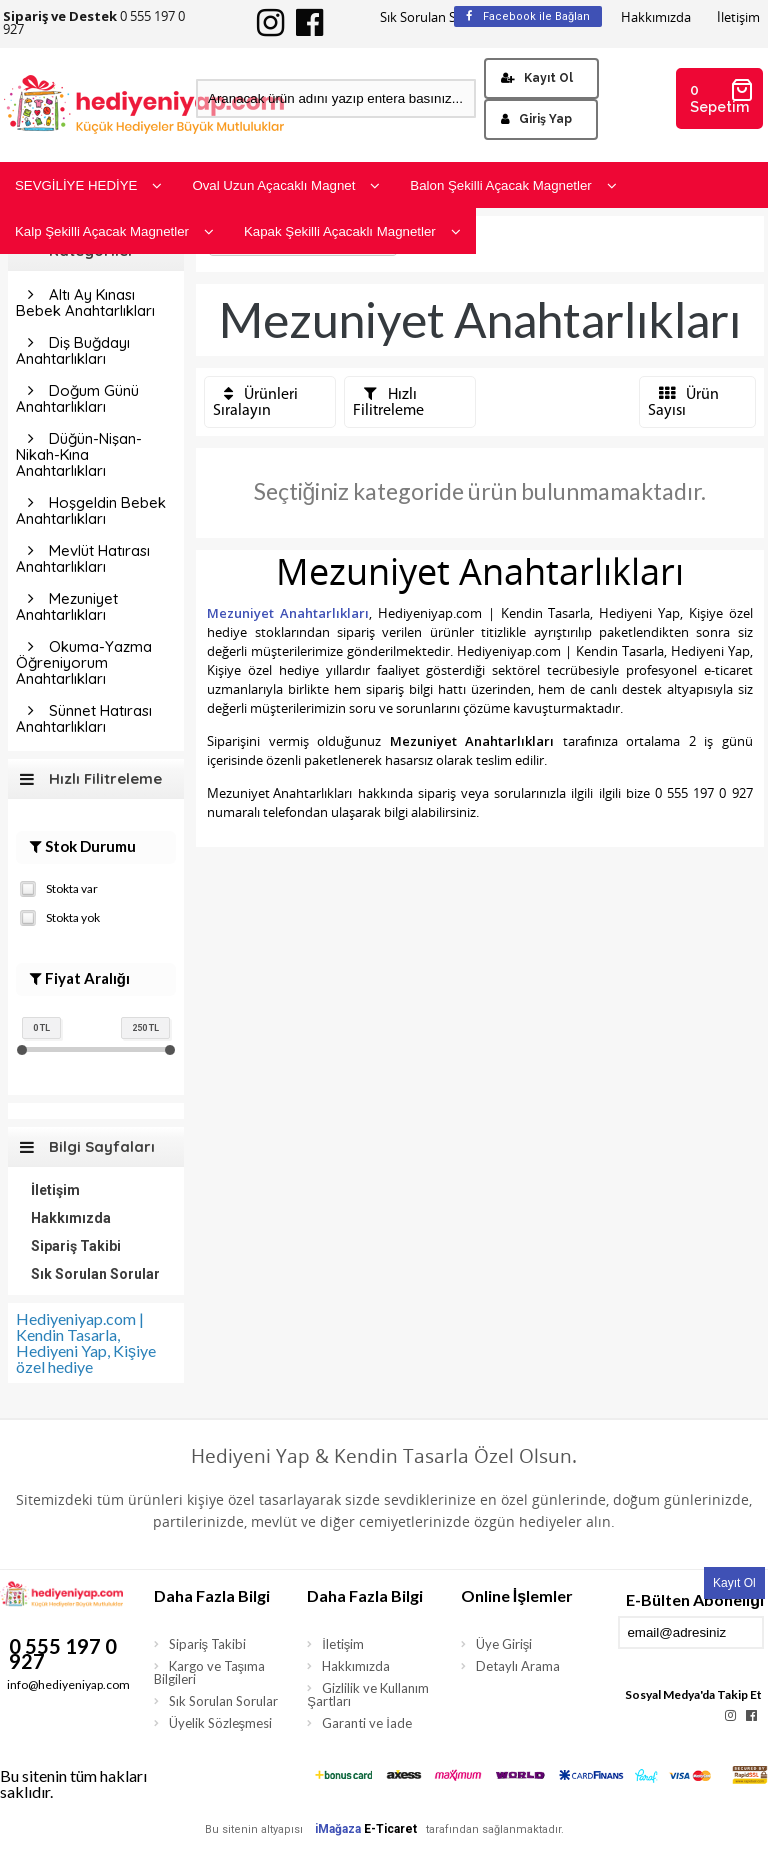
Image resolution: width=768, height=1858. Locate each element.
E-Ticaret (390, 1829)
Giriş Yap (536, 119)
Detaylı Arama (518, 1666)
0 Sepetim (722, 96)
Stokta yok (60, 916)
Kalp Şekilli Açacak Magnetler (114, 231)
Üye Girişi (504, 1644)
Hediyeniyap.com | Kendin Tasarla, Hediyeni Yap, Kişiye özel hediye (86, 1342)
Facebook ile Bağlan (528, 16)
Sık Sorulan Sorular (436, 17)
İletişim (738, 17)
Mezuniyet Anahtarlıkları (67, 606)
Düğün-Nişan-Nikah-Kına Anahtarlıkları (79, 454)
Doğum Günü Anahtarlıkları (77, 398)
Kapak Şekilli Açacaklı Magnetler (352, 231)
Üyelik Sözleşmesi (221, 1723)
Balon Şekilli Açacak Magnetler (513, 185)
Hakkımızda (656, 17)
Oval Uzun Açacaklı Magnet (286, 185)
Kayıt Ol (537, 78)
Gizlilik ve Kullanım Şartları (368, 1694)
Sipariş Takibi (76, 1246)
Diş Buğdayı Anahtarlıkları (73, 350)
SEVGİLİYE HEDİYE (88, 185)
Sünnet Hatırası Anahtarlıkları (84, 718)
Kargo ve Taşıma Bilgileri (210, 1672)
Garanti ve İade (367, 1723)
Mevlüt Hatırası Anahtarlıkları (83, 558)
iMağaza (338, 1829)
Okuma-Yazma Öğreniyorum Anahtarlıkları (84, 662)
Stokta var (59, 887)
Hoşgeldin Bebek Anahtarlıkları (91, 510)
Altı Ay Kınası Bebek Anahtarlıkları (85, 302)
